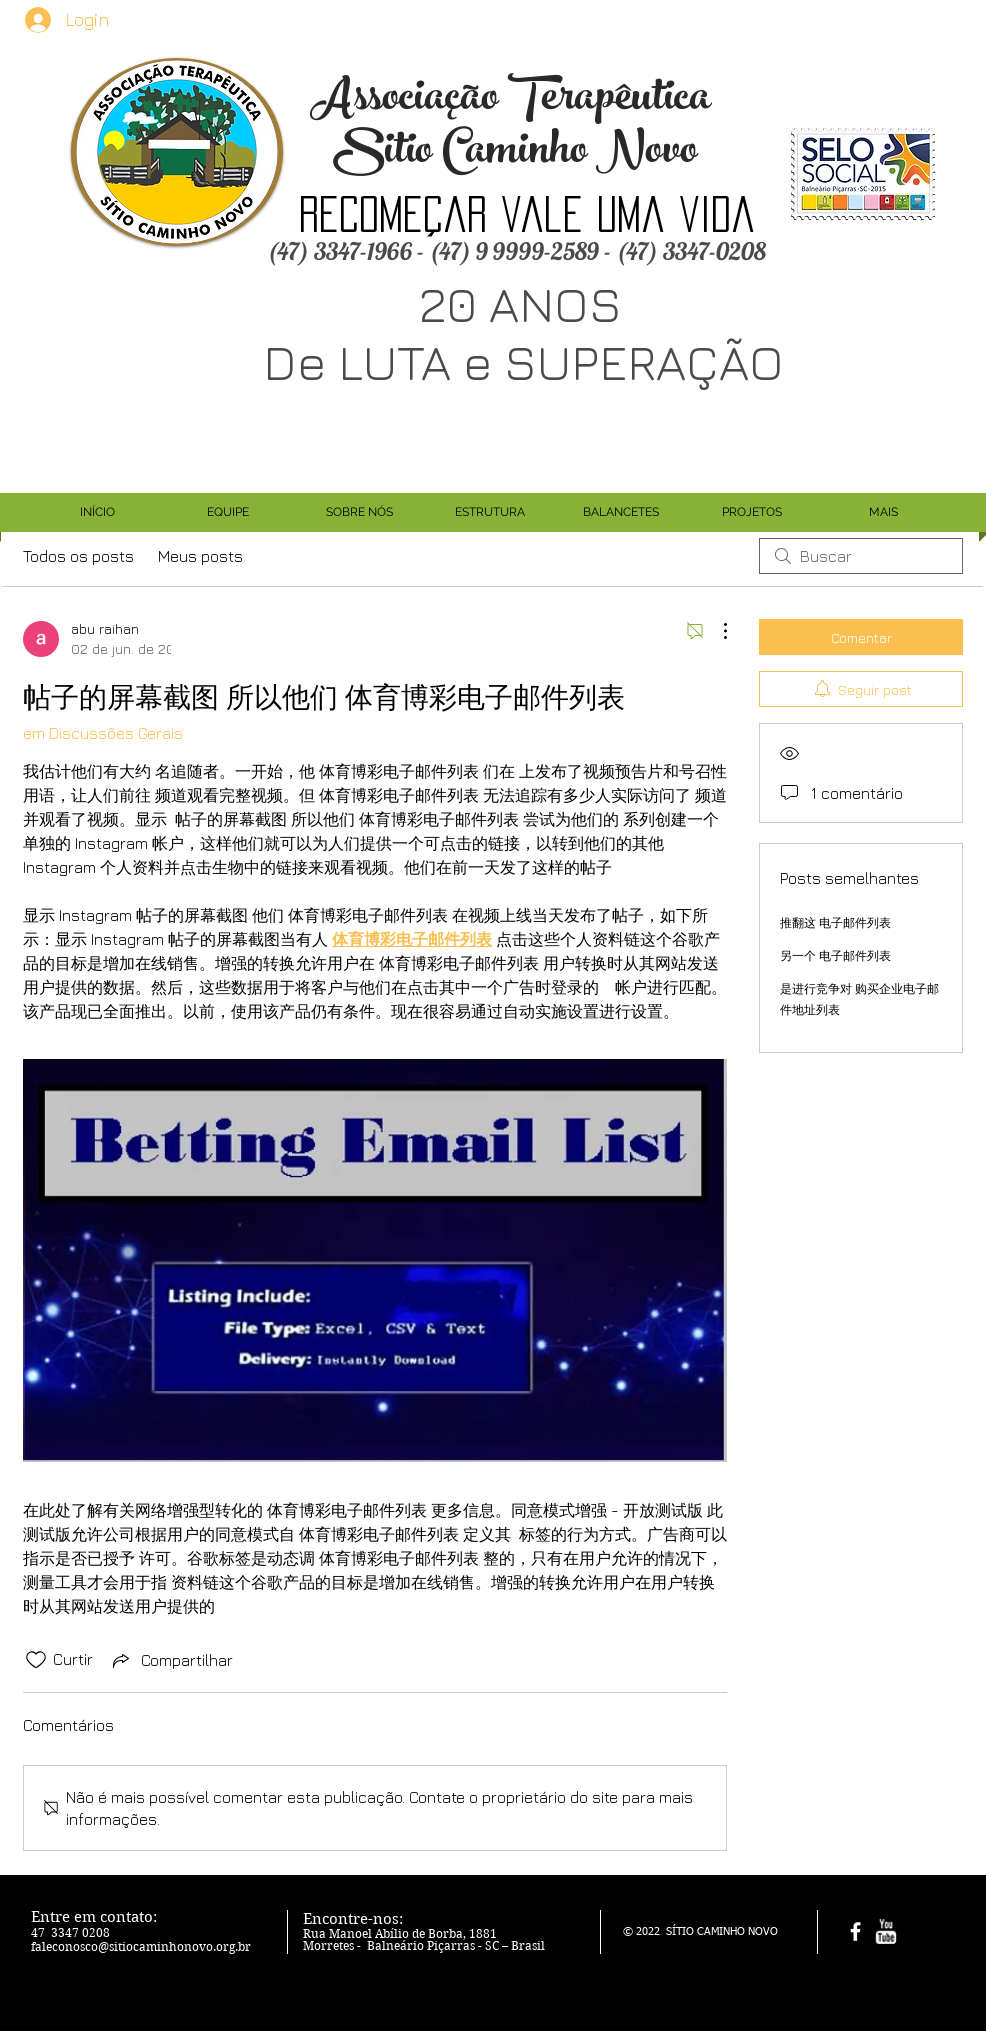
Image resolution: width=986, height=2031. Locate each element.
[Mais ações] (715, 631)
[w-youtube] (885, 1931)
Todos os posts (78, 556)
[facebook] (855, 1931)
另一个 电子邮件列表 (835, 955)
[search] (861, 556)
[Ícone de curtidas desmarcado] (36, 1660)
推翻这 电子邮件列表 (835, 922)
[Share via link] (171, 1660)
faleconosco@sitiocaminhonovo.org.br (141, 1946)
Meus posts (200, 556)
